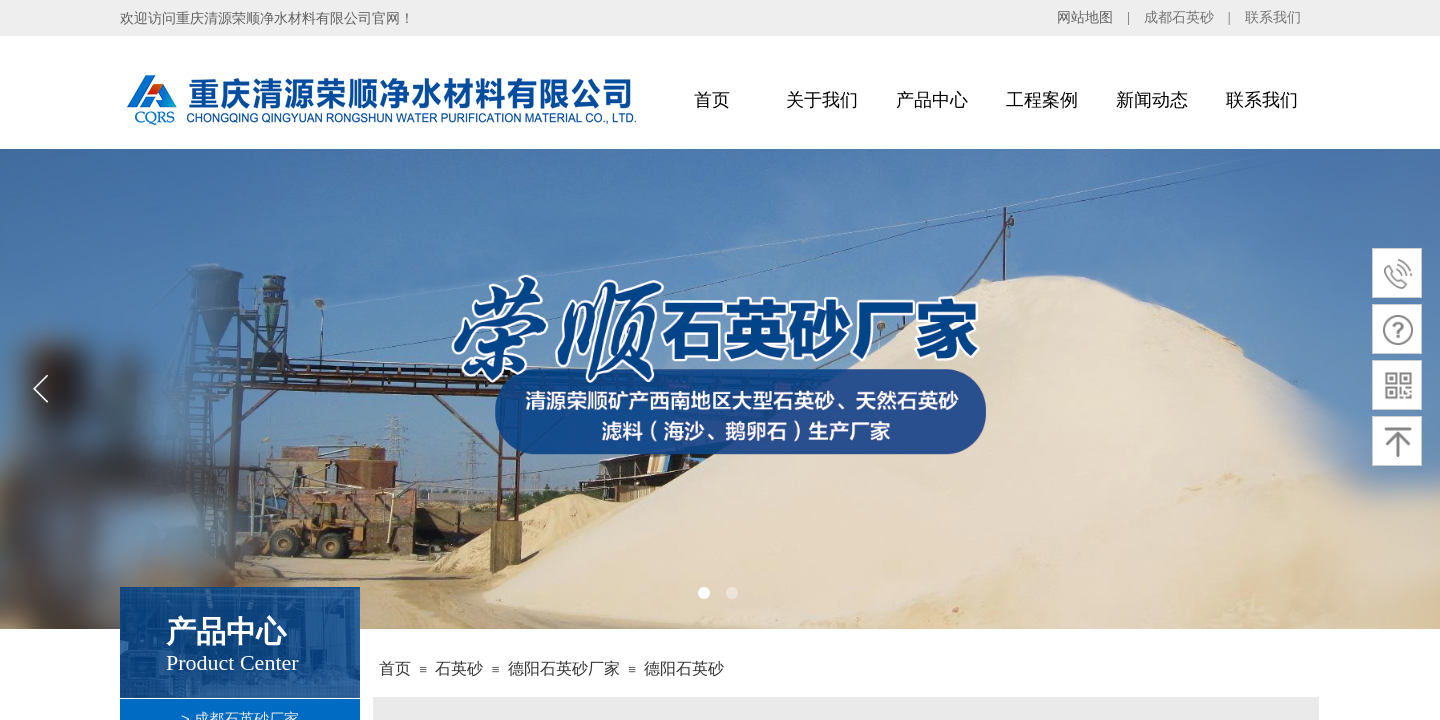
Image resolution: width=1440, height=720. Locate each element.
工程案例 (1042, 100)
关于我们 (822, 100)
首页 (712, 100)
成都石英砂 (1179, 17)
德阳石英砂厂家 (564, 668)
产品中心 (932, 100)
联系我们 (1273, 17)
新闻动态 (1152, 100)
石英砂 (459, 668)
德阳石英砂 (684, 668)
